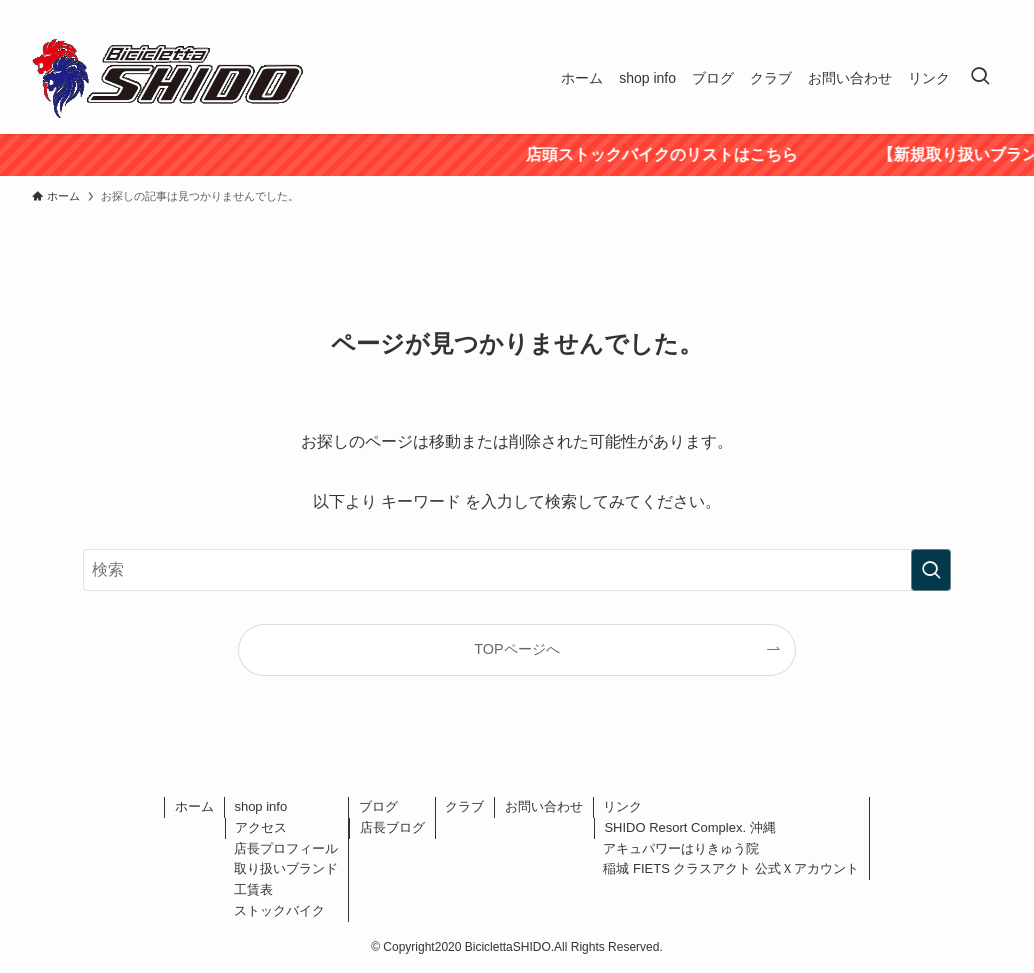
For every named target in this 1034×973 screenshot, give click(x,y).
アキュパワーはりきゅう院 (681, 848)
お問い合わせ (544, 806)
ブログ (378, 806)
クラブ (464, 806)
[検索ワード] (517, 570)
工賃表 (253, 889)
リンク (622, 806)
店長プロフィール (286, 848)
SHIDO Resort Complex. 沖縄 (689, 827)
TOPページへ (516, 649)
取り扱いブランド (286, 868)
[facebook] (911, 11)
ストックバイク (279, 910)
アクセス (261, 827)
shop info (260, 806)
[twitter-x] (937, 11)
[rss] (989, 11)
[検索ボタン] (980, 78)
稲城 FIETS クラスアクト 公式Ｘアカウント (731, 868)
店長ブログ (392, 827)
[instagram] (963, 11)
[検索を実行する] (931, 570)
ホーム (194, 806)
